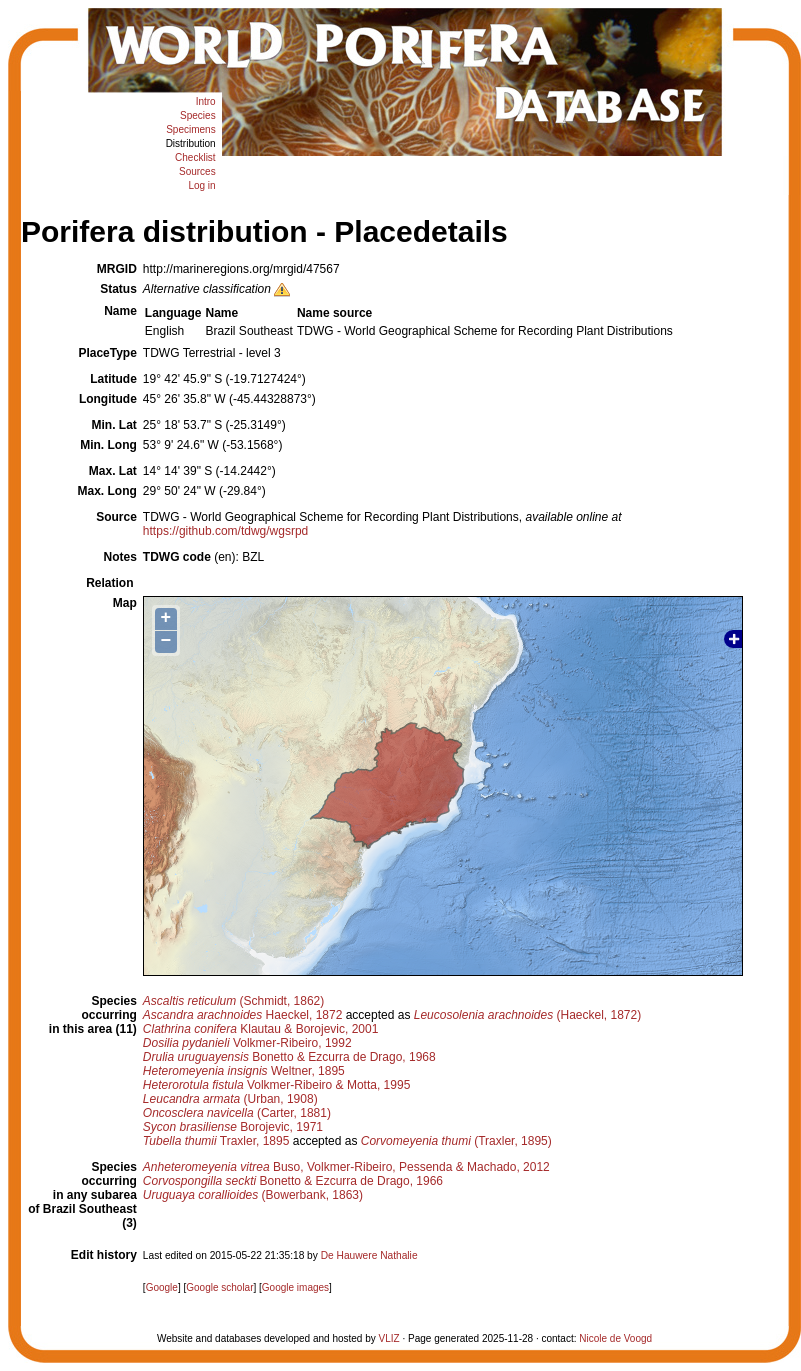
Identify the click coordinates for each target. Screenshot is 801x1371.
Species (198, 115)
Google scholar (219, 1287)
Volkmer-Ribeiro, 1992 (247, 1043)
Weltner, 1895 (244, 1071)
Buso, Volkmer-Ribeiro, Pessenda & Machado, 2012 (346, 1167)
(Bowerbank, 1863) (253, 1195)
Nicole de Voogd (615, 1338)
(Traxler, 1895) (456, 1141)
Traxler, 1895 (216, 1141)
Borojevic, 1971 (233, 1127)
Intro (206, 101)
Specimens (190, 129)
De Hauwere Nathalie (369, 1255)
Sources (197, 171)
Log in (201, 185)
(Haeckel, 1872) (527, 1015)
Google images (295, 1287)
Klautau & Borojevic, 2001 (260, 1029)
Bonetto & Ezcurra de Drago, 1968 (289, 1057)
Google (162, 1287)
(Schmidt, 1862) (233, 1001)
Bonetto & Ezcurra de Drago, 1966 (293, 1181)
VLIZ (389, 1338)
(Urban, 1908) (230, 1099)
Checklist (195, 157)
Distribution (191, 143)
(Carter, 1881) (237, 1113)
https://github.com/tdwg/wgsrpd (225, 531)
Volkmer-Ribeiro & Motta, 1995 (276, 1085)
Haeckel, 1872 (242, 1015)
